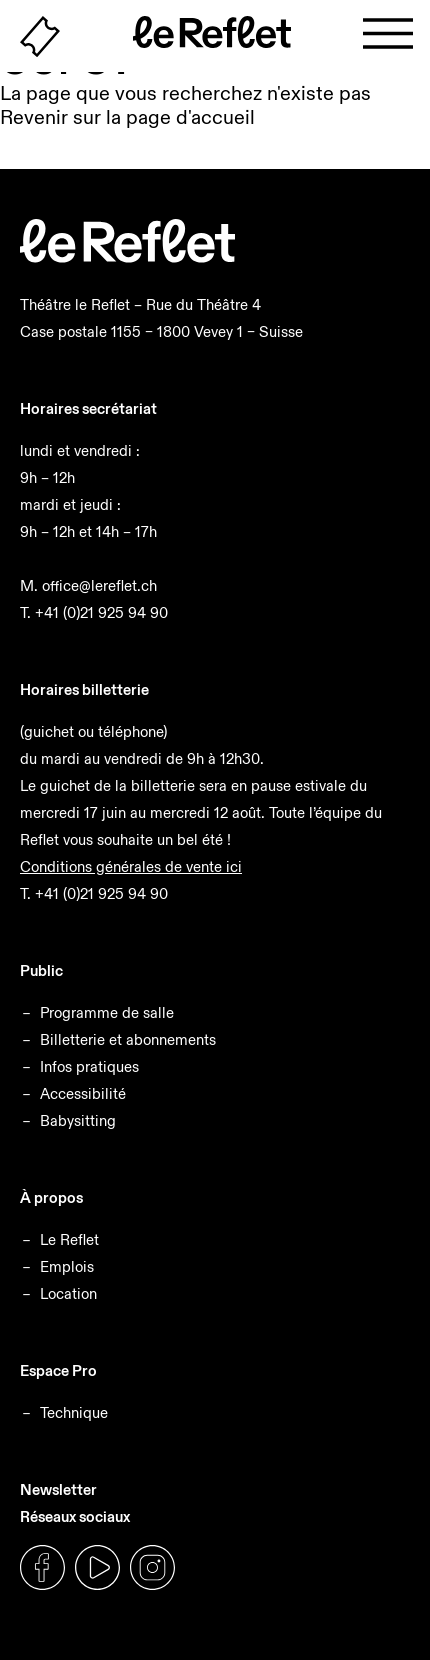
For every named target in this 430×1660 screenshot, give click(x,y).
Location (68, 1293)
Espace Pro (58, 1370)
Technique (74, 1412)
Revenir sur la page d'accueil (127, 117)
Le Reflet (69, 1239)
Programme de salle (107, 1012)
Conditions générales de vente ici (131, 866)
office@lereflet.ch (99, 585)
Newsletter (58, 1489)
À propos (51, 1197)
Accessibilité (83, 1093)
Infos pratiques (89, 1066)
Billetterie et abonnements (128, 1039)
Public (41, 970)
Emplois (67, 1266)
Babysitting (78, 1120)
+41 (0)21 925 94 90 (101, 612)
